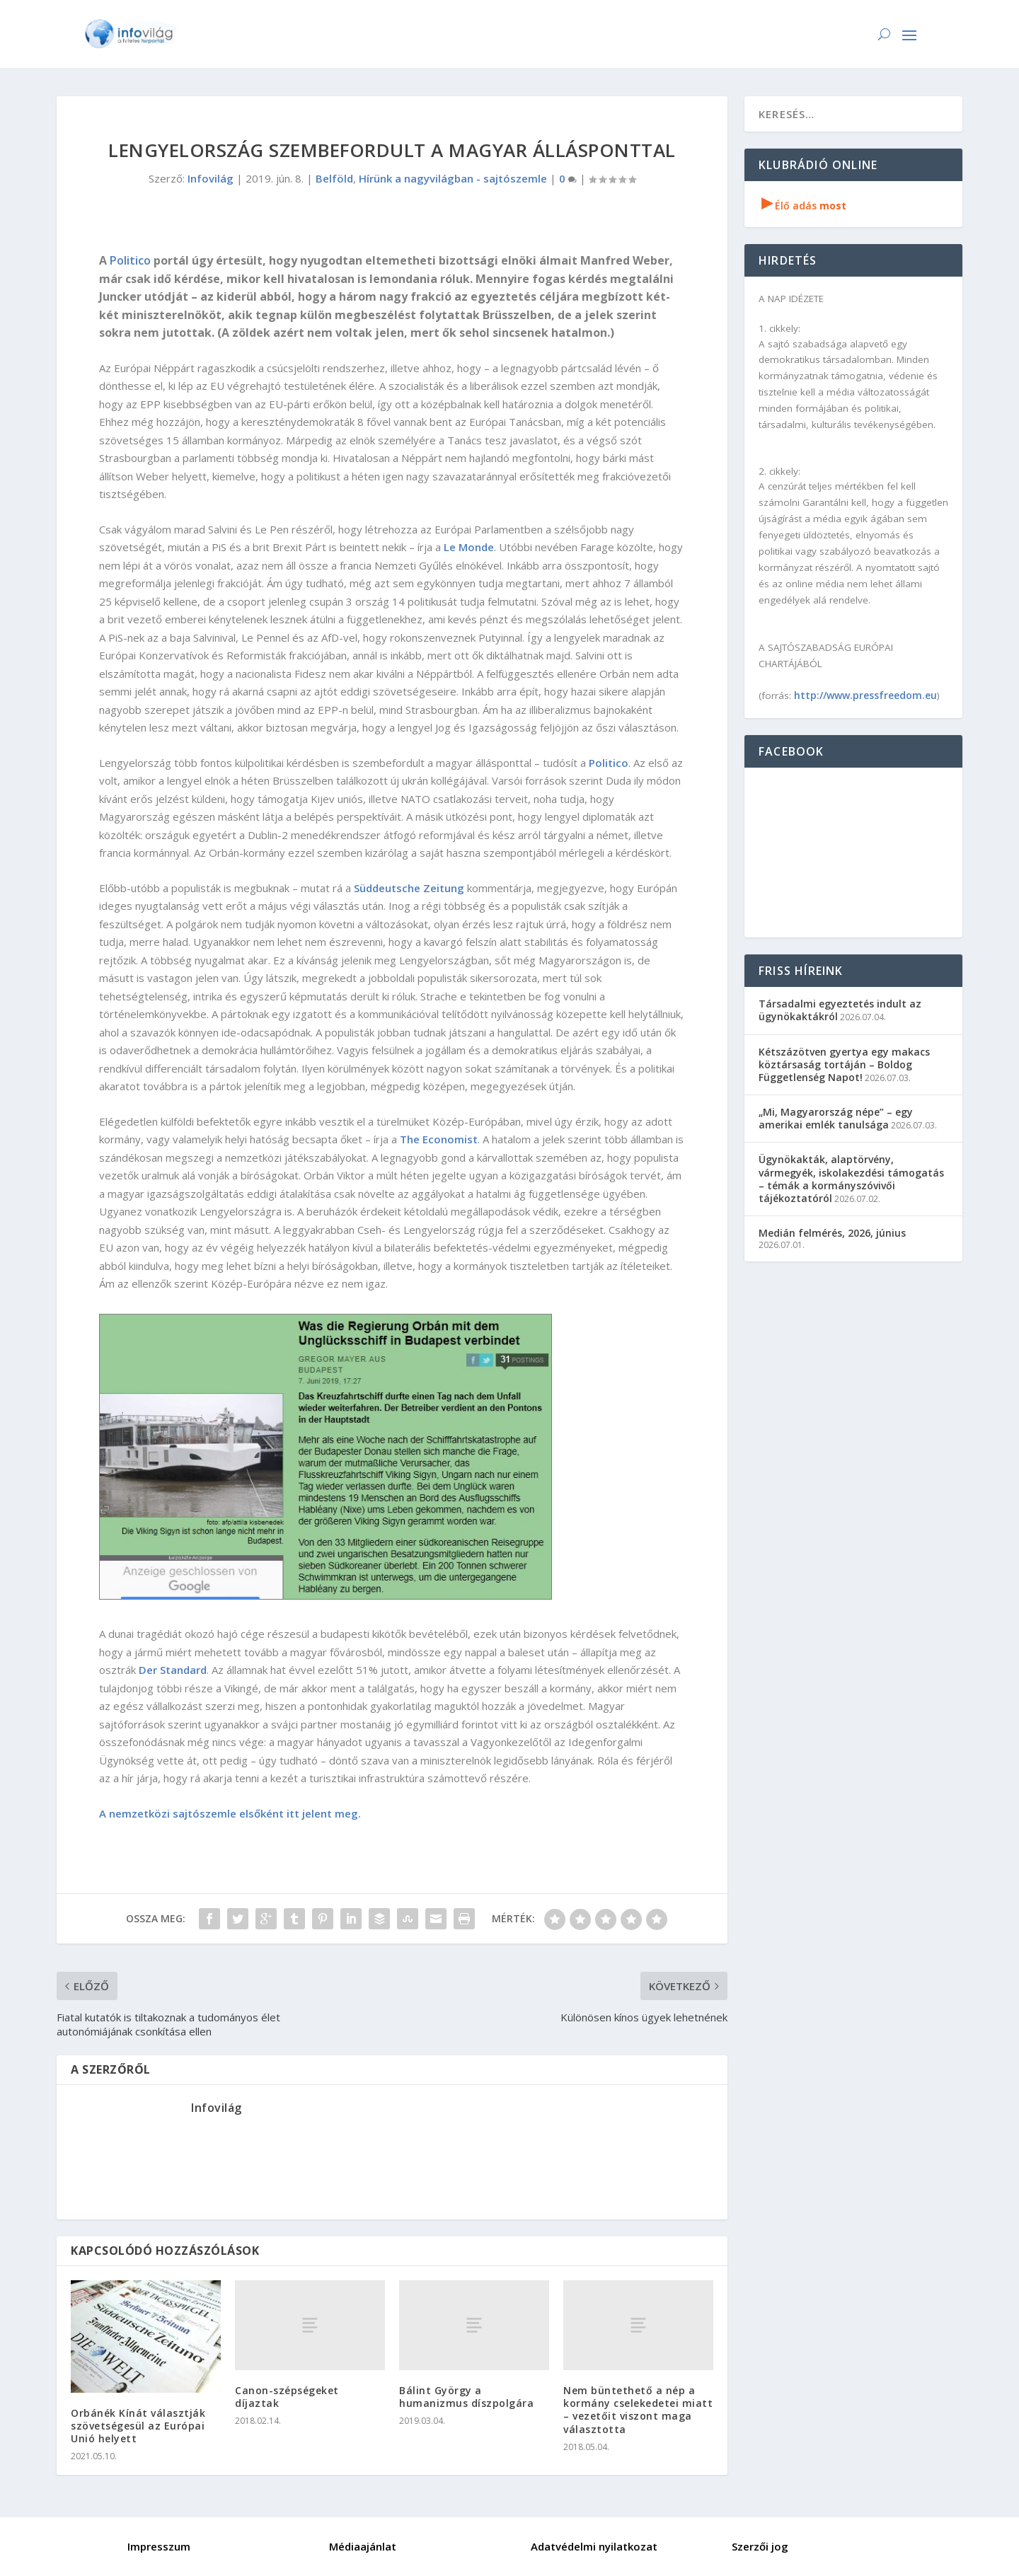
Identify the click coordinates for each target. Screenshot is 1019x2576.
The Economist (439, 1139)
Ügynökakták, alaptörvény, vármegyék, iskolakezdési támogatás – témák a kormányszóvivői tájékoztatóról (851, 1179)
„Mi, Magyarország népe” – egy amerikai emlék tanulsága (836, 1118)
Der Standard (173, 1670)
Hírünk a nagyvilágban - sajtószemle (453, 178)
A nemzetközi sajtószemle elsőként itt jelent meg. (230, 1813)
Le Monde (469, 547)
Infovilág (211, 178)
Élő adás (803, 205)
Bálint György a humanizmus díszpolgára (466, 2397)
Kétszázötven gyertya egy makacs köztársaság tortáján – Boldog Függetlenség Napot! (844, 1064)
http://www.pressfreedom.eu (865, 695)
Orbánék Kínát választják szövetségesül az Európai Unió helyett (138, 2425)
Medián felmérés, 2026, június (832, 1233)
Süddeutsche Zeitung (409, 888)
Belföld (334, 178)
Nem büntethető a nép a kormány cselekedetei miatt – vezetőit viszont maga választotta (638, 2410)
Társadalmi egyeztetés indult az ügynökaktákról (840, 1010)
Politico (130, 260)
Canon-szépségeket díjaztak (287, 2397)
